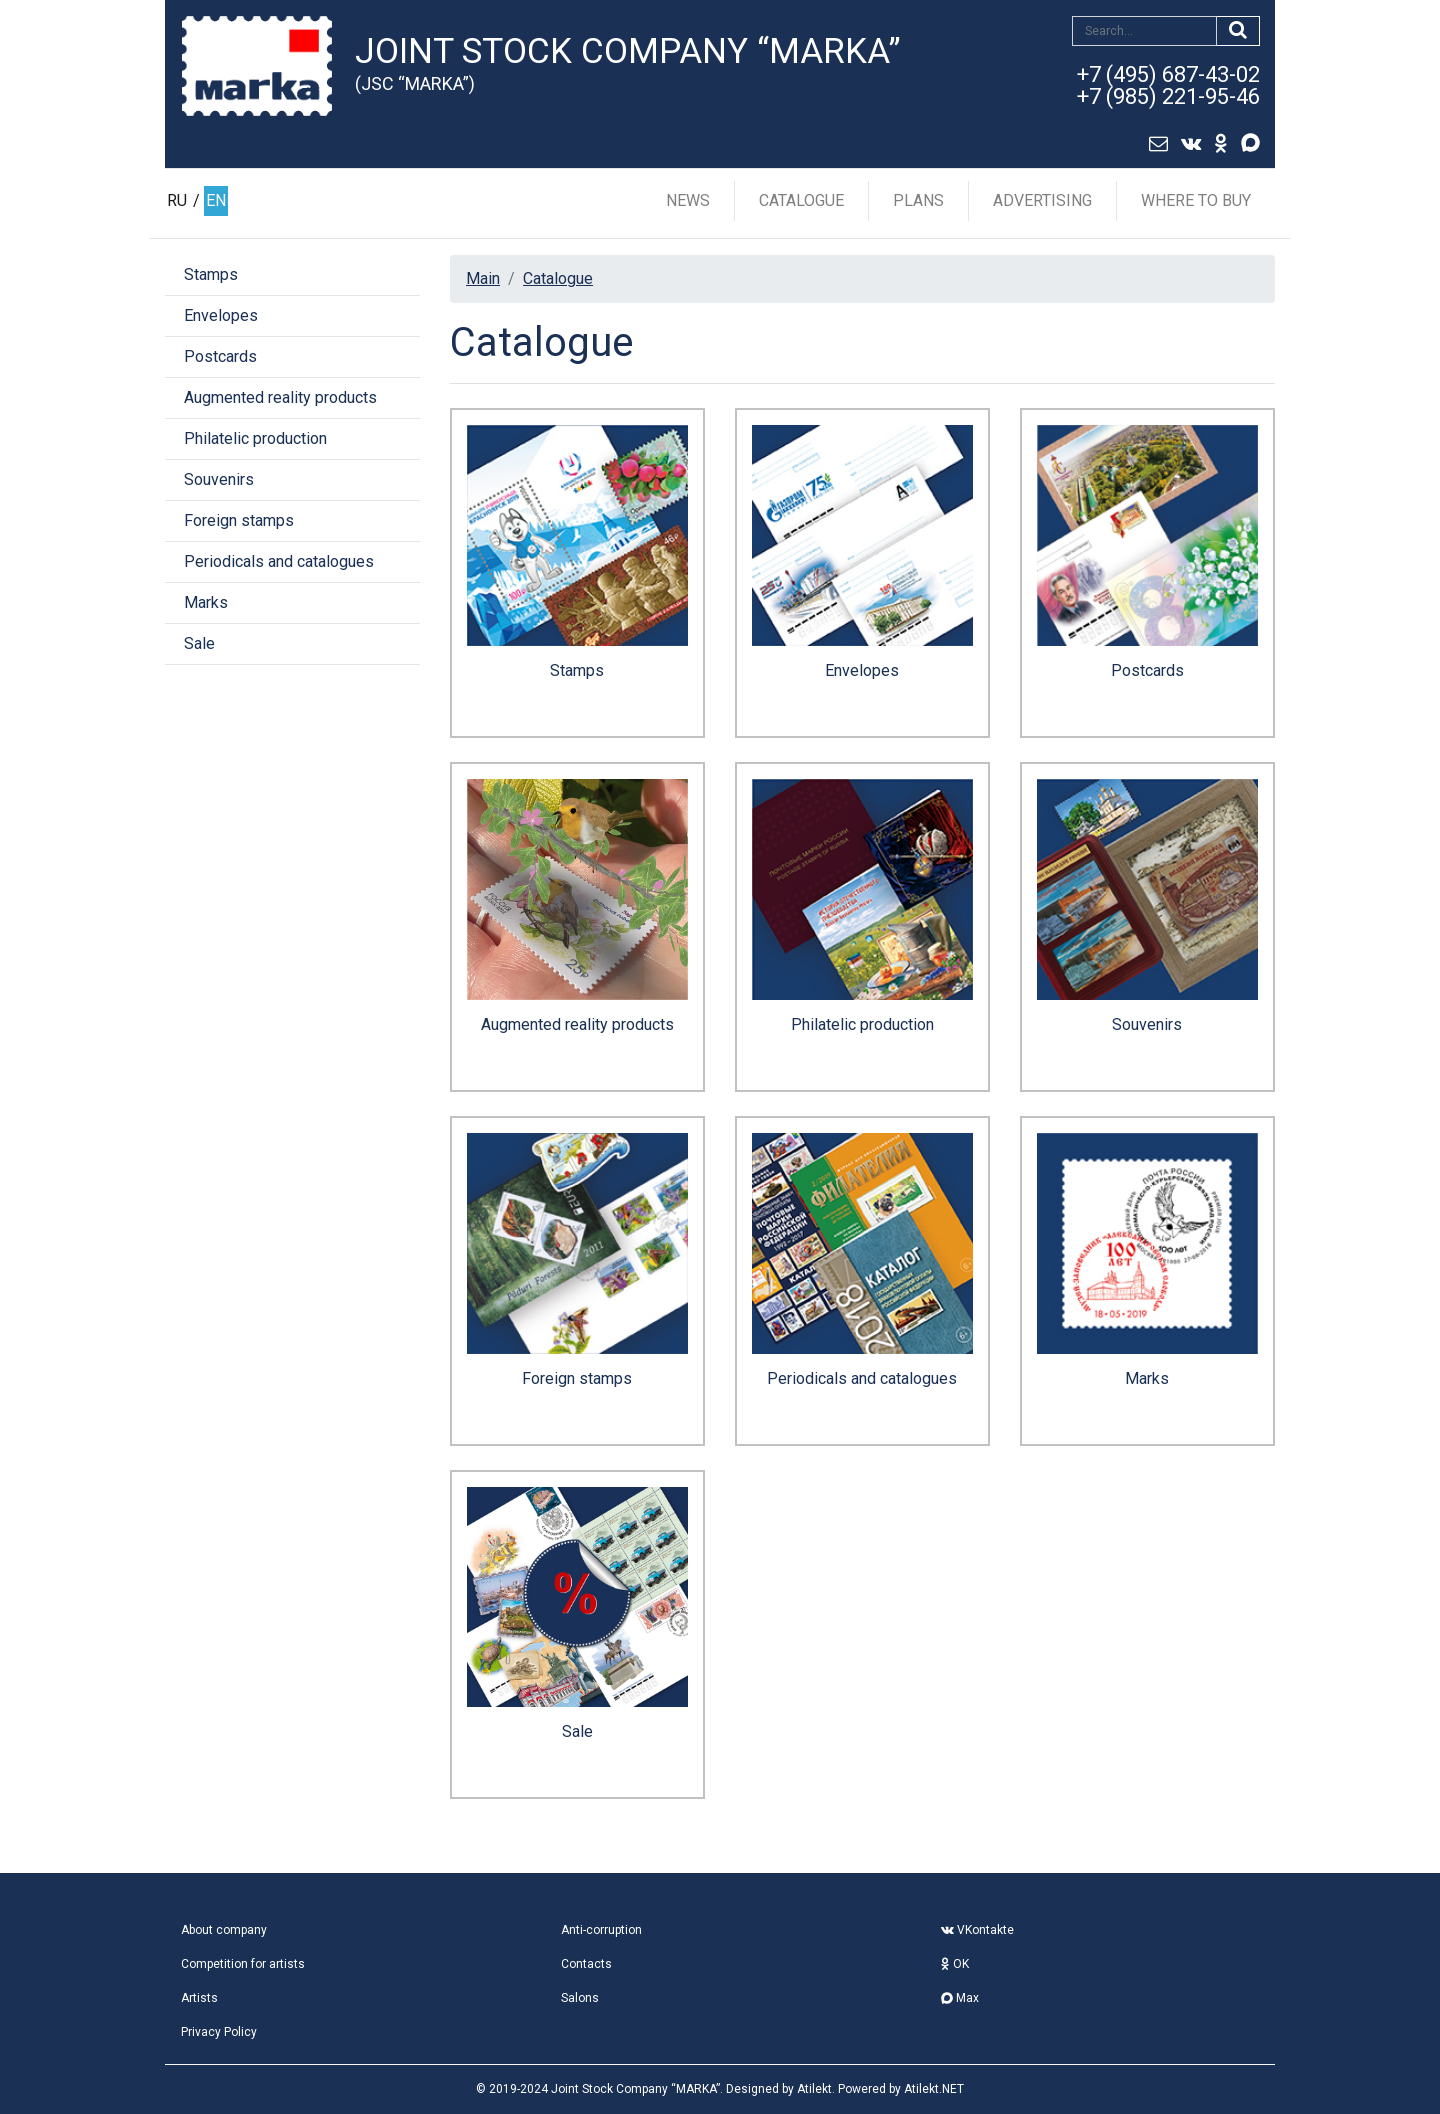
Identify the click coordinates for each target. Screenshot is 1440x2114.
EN (216, 200)
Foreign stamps (239, 520)
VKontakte (977, 1930)
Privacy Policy (219, 2032)
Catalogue (801, 200)
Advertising (1042, 200)
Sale (199, 643)
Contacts (586, 1964)
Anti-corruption (601, 1930)
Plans (918, 200)
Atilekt (814, 2089)
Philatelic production (255, 438)
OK (955, 1964)
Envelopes (221, 315)
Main (483, 278)
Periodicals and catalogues (279, 561)
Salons (580, 1998)
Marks (206, 602)
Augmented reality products (280, 397)
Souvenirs (219, 479)
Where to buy (1196, 200)
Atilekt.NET (934, 2089)
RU (177, 200)
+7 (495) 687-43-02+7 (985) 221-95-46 (1168, 85)
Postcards (220, 356)
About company (224, 1930)
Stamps (211, 274)
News (688, 200)
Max (960, 1998)
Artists (199, 1998)
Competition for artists (243, 1964)
